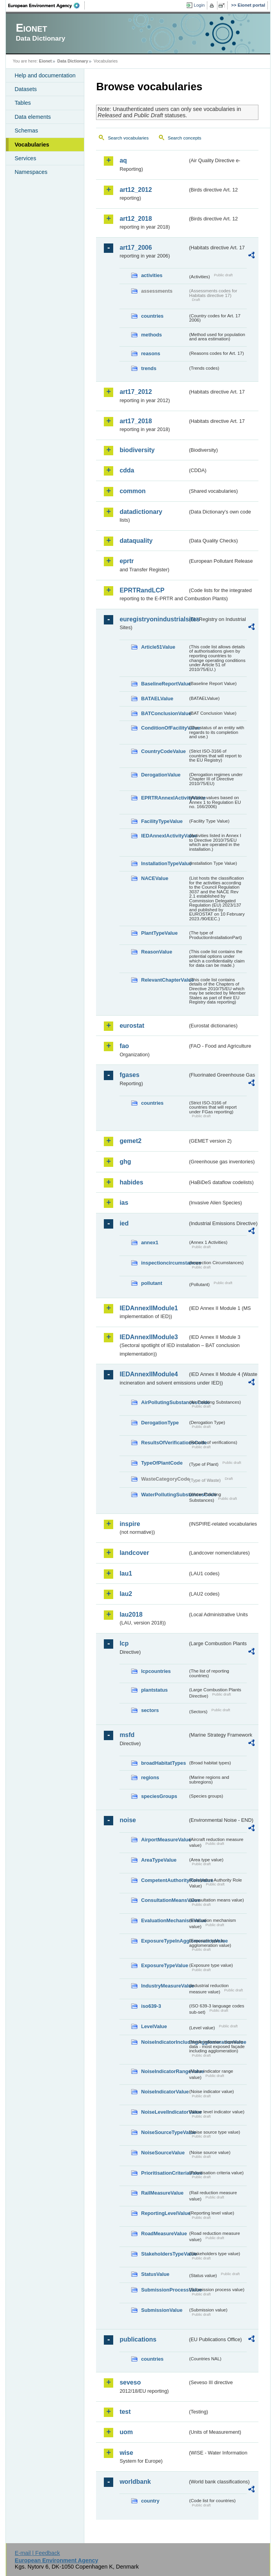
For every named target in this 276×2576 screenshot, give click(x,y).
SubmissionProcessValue (164, 2290)
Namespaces (30, 172)
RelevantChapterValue (164, 980)
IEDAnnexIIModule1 (148, 1308)
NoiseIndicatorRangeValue (164, 2071)
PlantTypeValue (159, 933)
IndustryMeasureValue (164, 1986)
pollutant (151, 1283)
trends (148, 368)
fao (124, 1046)
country (150, 2501)
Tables (22, 103)
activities (151, 275)
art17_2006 (135, 247)
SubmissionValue (161, 2310)
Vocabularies (31, 144)
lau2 (125, 1593)
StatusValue (155, 2274)
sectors (150, 1710)
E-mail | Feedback (37, 2553)
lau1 (125, 1573)
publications (137, 2339)
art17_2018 (135, 421)
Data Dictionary (72, 61)
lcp (123, 1643)
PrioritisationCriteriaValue (164, 2173)
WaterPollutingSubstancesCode (164, 1494)
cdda (126, 470)
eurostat (131, 1025)
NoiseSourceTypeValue (164, 2132)
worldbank (135, 2481)
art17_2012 (135, 391)
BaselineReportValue (164, 684)
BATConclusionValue (164, 713)
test (124, 2411)
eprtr (126, 561)
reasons (150, 353)
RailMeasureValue (162, 2193)
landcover (134, 1552)
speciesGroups (159, 1796)
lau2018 (130, 1614)
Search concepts (184, 138)
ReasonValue (156, 952)
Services (25, 158)
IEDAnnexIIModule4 (148, 1374)
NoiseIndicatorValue (164, 2092)
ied (123, 1223)
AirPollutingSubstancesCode (164, 1402)
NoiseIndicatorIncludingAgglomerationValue (164, 2042)
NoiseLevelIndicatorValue (164, 2112)
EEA (46, 5)
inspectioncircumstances (164, 1263)
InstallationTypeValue (164, 863)
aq (123, 160)
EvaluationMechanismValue (164, 1920)
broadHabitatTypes (163, 1763)
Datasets (25, 89)
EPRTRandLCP (141, 590)
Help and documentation (44, 75)
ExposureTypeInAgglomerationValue (164, 1941)
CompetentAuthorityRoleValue (164, 1880)
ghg (125, 1161)
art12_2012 (135, 189)
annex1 (149, 1242)
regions (150, 1777)
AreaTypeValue (158, 1860)
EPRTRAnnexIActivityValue (164, 798)
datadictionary (140, 511)
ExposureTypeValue (164, 1965)
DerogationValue (160, 775)
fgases (129, 1075)
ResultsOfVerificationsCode (164, 1442)
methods (151, 335)
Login (199, 5)
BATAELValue (157, 698)
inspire (129, 1524)
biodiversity (137, 450)
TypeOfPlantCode (161, 1463)
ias (123, 1202)
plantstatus (154, 1690)
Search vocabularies (128, 138)
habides (131, 1182)
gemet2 (130, 1141)
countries (152, 316)
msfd (126, 1735)
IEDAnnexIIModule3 (148, 1337)
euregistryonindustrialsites (153, 619)
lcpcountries (156, 1671)
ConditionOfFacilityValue (164, 728)
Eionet (45, 61)
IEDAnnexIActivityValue (164, 836)
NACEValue (154, 878)
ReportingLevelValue (164, 2213)
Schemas (26, 130)
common (132, 491)
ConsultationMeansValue (164, 1900)
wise (126, 2452)
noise (127, 1820)
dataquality (135, 540)
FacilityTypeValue (161, 821)
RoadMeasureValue (164, 2233)
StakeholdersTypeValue (164, 2254)
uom (126, 2432)
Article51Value (158, 647)
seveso (130, 2382)
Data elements (32, 117)
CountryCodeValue (163, 751)
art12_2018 (135, 218)
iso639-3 (151, 2006)
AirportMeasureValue (164, 1840)
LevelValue (154, 2026)
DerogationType (159, 1423)
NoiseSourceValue (163, 2153)
